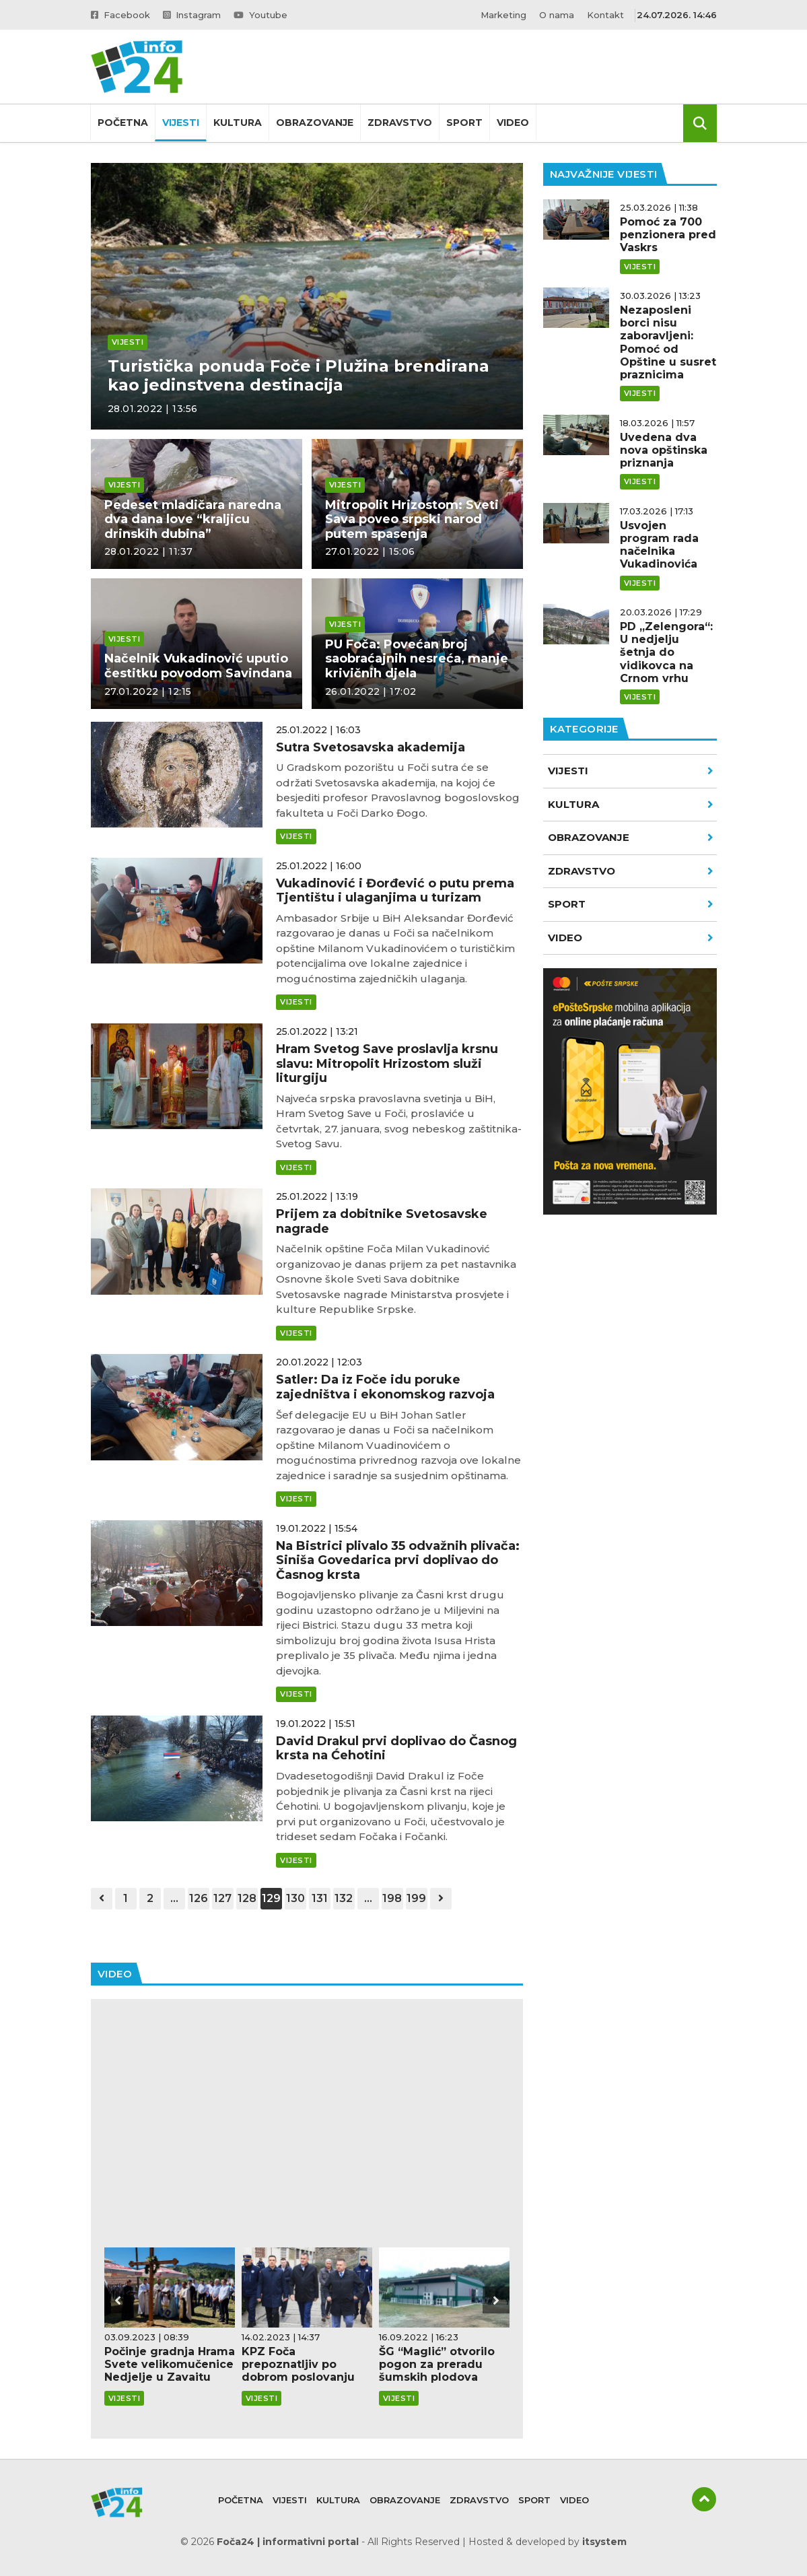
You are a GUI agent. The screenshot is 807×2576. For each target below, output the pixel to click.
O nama (556, 14)
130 (295, 1898)
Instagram (192, 14)
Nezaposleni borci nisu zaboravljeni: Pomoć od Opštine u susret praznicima (668, 342)
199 (416, 1898)
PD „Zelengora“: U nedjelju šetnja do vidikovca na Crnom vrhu (666, 652)
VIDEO (630, 937)
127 (222, 1898)
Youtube (260, 14)
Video (513, 122)
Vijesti (180, 122)
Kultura (237, 122)
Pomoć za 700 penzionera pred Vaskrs (668, 234)
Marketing (503, 14)
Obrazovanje (314, 122)
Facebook (120, 14)
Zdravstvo (399, 122)
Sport (464, 122)
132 (344, 1898)
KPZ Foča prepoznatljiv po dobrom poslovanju (298, 2364)
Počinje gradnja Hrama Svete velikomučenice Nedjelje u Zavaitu (169, 2364)
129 (271, 1898)
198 (392, 1898)
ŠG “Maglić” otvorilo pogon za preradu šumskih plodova (437, 2364)
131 (320, 1898)
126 (198, 1898)
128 (247, 1898)
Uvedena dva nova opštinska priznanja (663, 450)
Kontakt (605, 14)
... (174, 1898)
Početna (123, 122)
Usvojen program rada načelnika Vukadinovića (659, 545)
